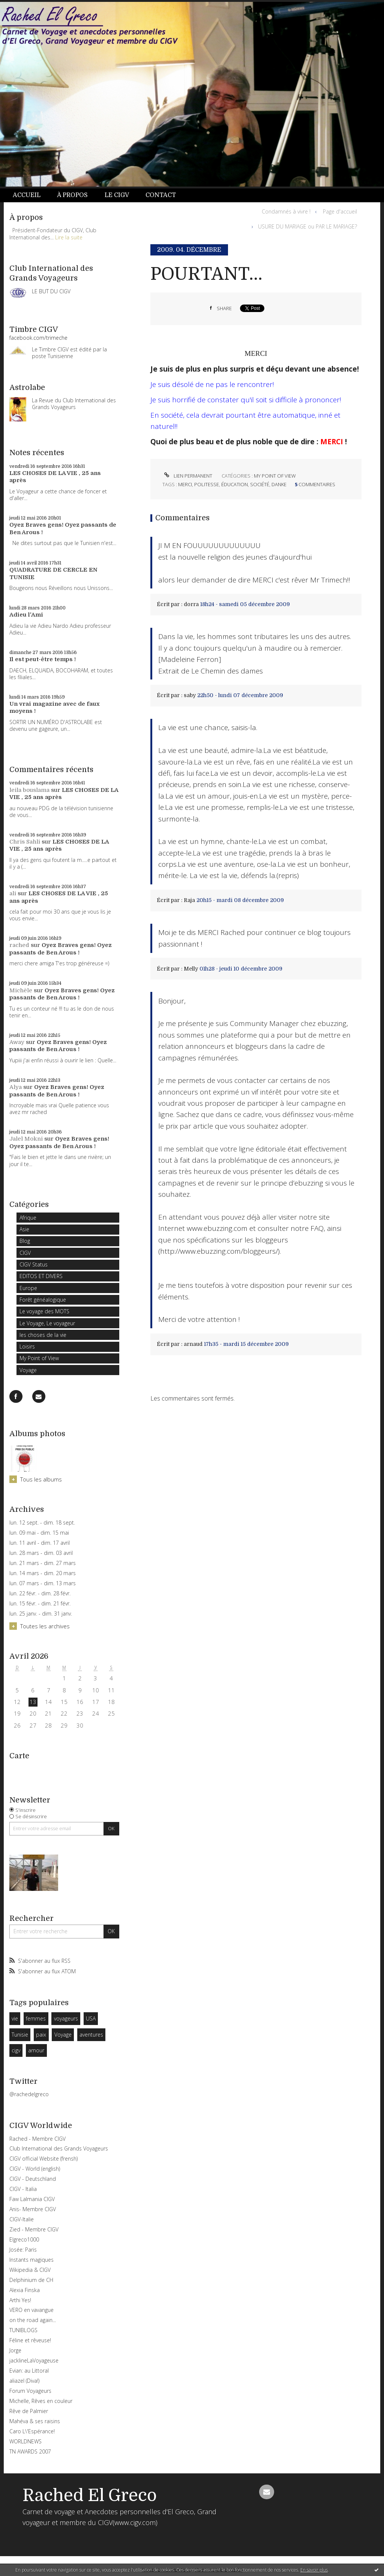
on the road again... (32, 2320)
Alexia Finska (24, 2290)
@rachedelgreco (29, 2094)
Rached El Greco (89, 2495)
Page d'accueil (340, 211)
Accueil (26, 195)
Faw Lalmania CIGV (32, 2199)
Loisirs (27, 1346)
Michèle (20, 990)
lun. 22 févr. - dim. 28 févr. (39, 1593)
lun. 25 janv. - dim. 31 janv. (40, 1613)
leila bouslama (29, 790)
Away (16, 1042)
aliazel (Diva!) (24, 2380)
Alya (15, 1087)
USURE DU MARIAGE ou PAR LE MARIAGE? (307, 226)
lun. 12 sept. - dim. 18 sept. (42, 1522)
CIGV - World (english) (34, 2168)
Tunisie (20, 2034)
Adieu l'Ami (26, 614)
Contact (161, 195)
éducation (234, 484)
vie (15, 2018)
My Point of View (39, 1358)
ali (12, 893)
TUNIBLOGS (23, 2330)
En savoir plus (314, 2570)
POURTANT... (206, 274)
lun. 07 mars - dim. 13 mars (42, 1583)
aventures (91, 2034)
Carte (19, 1756)
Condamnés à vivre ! (286, 211)
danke (279, 484)
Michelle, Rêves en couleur (40, 2400)
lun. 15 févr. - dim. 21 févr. (39, 1603)
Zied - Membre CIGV (33, 2229)
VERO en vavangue (31, 2309)
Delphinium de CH (31, 2279)
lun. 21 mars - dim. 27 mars (42, 1563)
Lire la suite (68, 237)
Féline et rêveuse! (30, 2340)
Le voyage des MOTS (44, 1311)
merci (185, 484)
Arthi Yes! (20, 2300)
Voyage (28, 1370)
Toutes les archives (45, 1626)
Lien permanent (187, 475)
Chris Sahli (24, 841)
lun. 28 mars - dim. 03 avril (41, 1553)
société (259, 484)
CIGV (25, 1252)
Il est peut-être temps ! (42, 659)
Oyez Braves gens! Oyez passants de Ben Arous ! (60, 949)
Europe (28, 1288)
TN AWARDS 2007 (30, 2451)
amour (36, 2050)
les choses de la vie (43, 1334)
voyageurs (66, 2018)
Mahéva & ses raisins (34, 2421)
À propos (72, 195)
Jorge (15, 2350)
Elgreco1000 (24, 2239)
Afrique (28, 1217)
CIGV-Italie (21, 2219)
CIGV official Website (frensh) (43, 2158)
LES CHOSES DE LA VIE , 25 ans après (59, 845)
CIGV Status (34, 1264)
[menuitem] (31, 195)
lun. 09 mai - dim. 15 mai (39, 1532)
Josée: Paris (23, 2249)
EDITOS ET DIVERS (41, 1276)
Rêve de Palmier (28, 2411)
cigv (16, 2050)
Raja (189, 900)
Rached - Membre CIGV (37, 2138)
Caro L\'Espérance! (32, 2431)
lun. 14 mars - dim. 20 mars (42, 1573)
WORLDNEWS (25, 2441)
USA (91, 2018)
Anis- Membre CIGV (32, 2209)
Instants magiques (31, 2259)
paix (41, 2034)
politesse (206, 484)
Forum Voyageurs (30, 2390)
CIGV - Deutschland (32, 2178)
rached (19, 945)
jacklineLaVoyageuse (33, 2360)
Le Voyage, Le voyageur (47, 1323)
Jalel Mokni (26, 1138)
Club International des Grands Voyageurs (58, 2148)
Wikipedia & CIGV (30, 2269)
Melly (191, 969)
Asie (24, 1229)
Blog (25, 1240)
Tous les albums (41, 1479)
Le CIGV (117, 195)
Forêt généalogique (43, 1299)
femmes (36, 2018)
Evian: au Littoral (29, 2370)
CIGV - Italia (23, 2188)
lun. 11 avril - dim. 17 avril (39, 1543)
